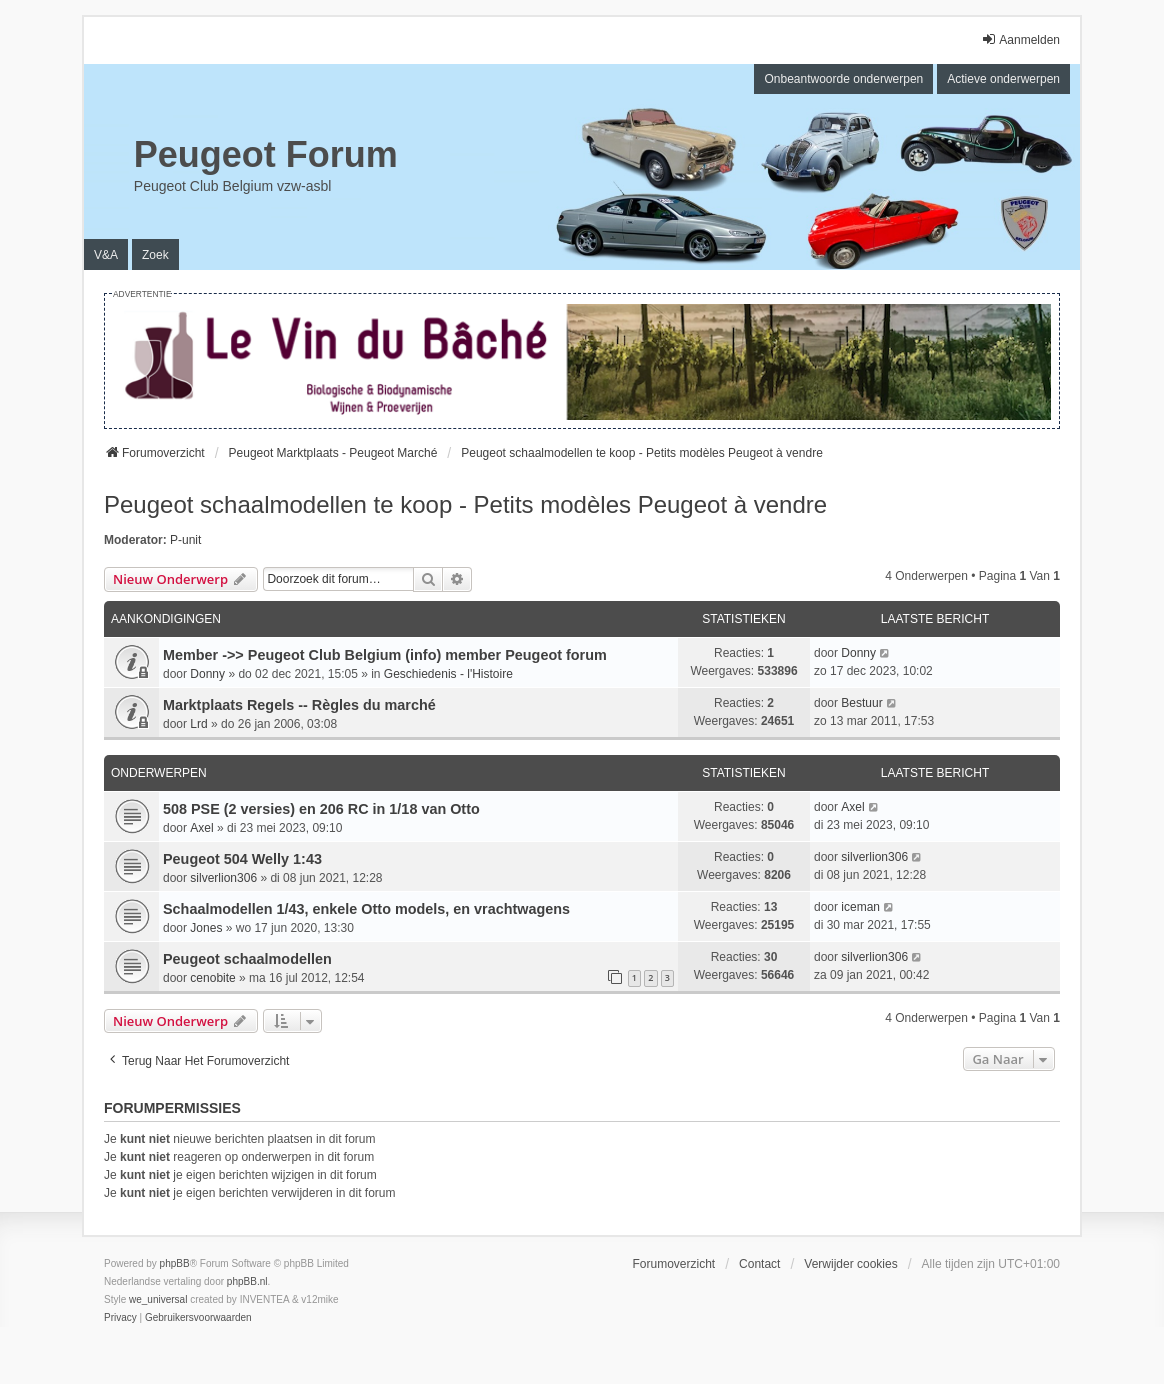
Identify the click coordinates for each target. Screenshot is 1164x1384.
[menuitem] (120, 1318)
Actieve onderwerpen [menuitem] (1003, 79)
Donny (207, 674)
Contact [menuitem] (759, 1264)
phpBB (175, 1263)
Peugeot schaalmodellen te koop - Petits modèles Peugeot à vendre (465, 504)
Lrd (198, 724)
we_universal (158, 1299)
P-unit (185, 540)
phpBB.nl (247, 1281)
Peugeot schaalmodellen (247, 959)
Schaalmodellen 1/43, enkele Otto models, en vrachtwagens (366, 909)
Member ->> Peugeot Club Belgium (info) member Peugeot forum (385, 655)
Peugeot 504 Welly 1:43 (242, 859)
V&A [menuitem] (106, 255)
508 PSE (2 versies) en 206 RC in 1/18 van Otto (321, 809)
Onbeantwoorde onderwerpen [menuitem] (843, 79)
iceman (860, 907)
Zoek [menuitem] (155, 255)
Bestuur (861, 703)
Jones (206, 928)
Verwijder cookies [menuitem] (850, 1264)
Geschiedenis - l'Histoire (448, 674)
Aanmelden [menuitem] (1020, 39)
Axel (201, 828)
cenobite (212, 978)
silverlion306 (223, 878)
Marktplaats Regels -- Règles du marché (299, 705)
